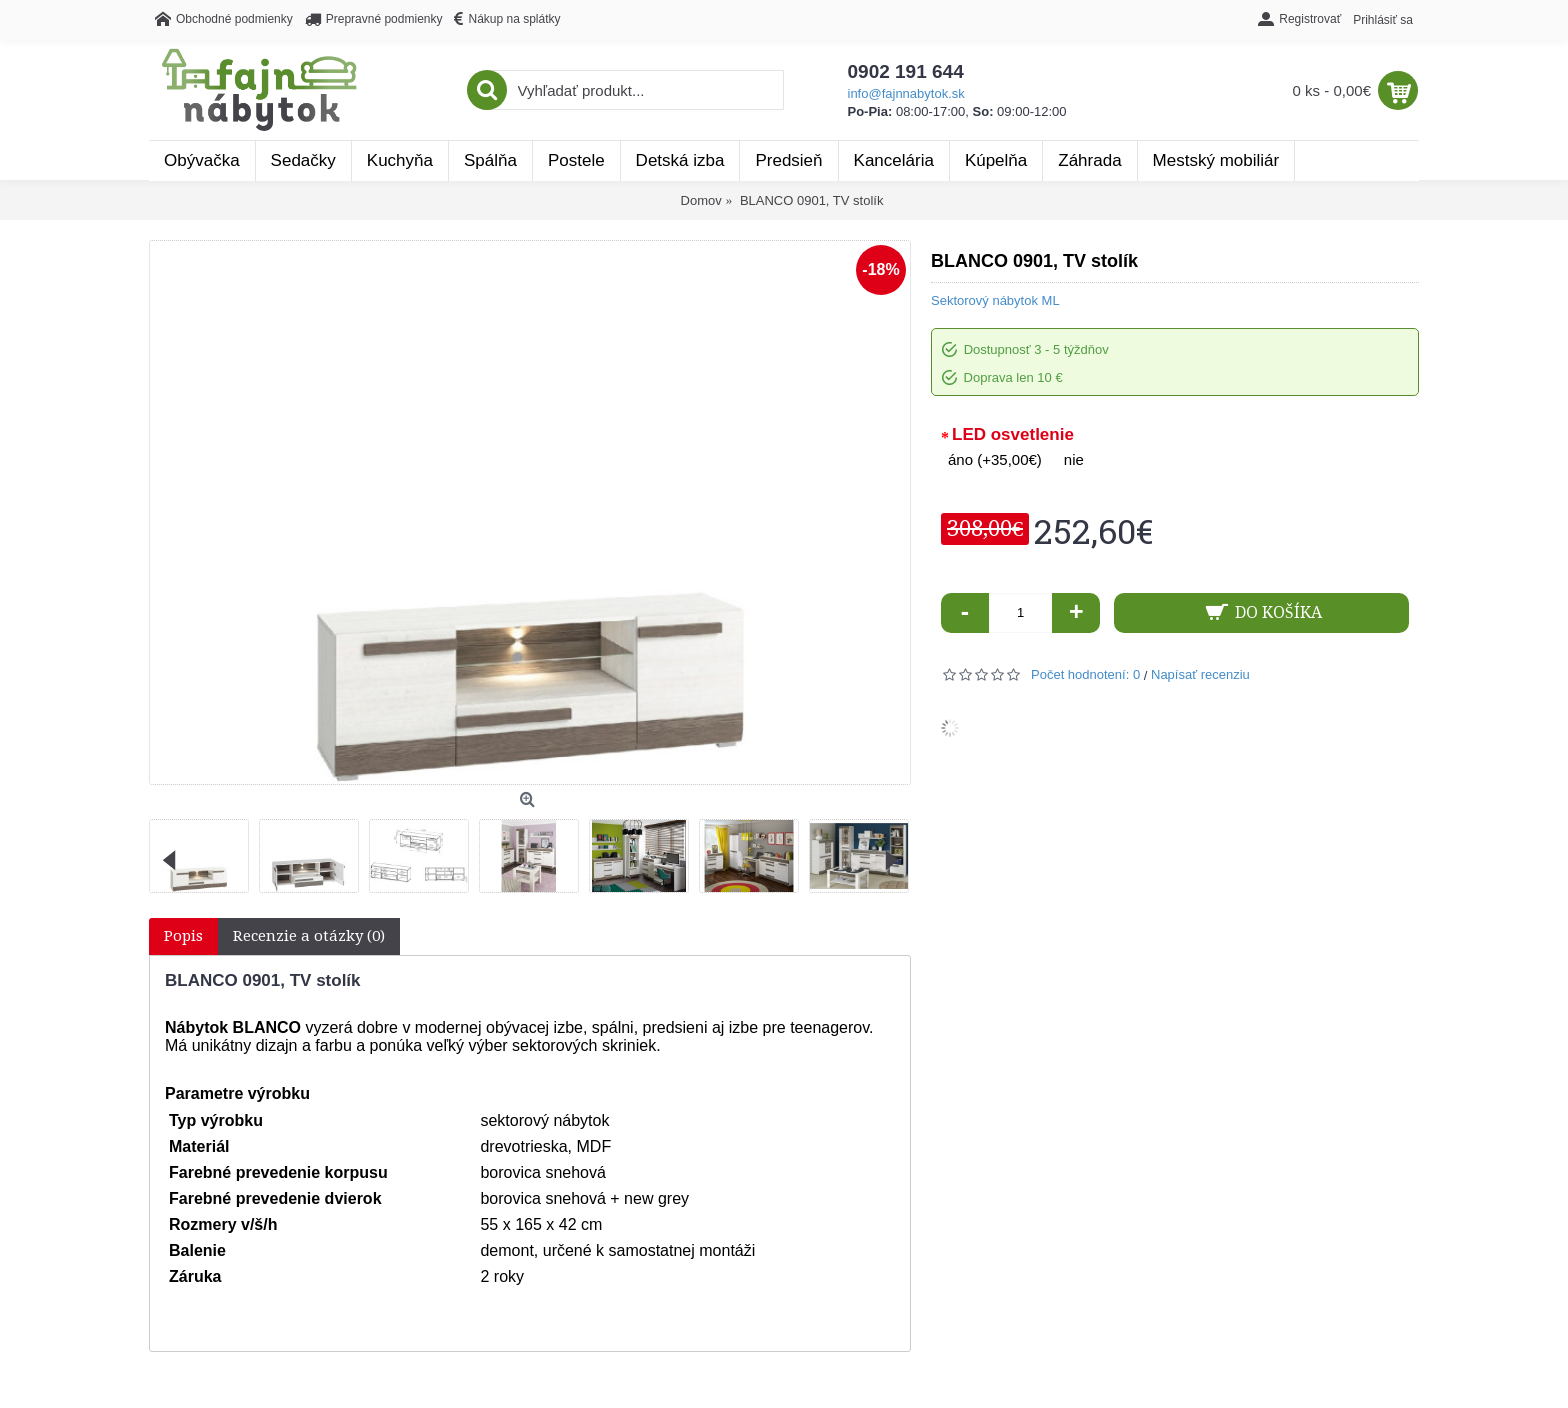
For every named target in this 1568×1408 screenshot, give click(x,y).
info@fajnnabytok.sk (906, 93)
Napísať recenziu (1200, 674)
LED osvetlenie (1013, 434)
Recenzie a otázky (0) (309, 936)
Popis (183, 936)
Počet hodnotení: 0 (1085, 674)
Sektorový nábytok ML (995, 300)
